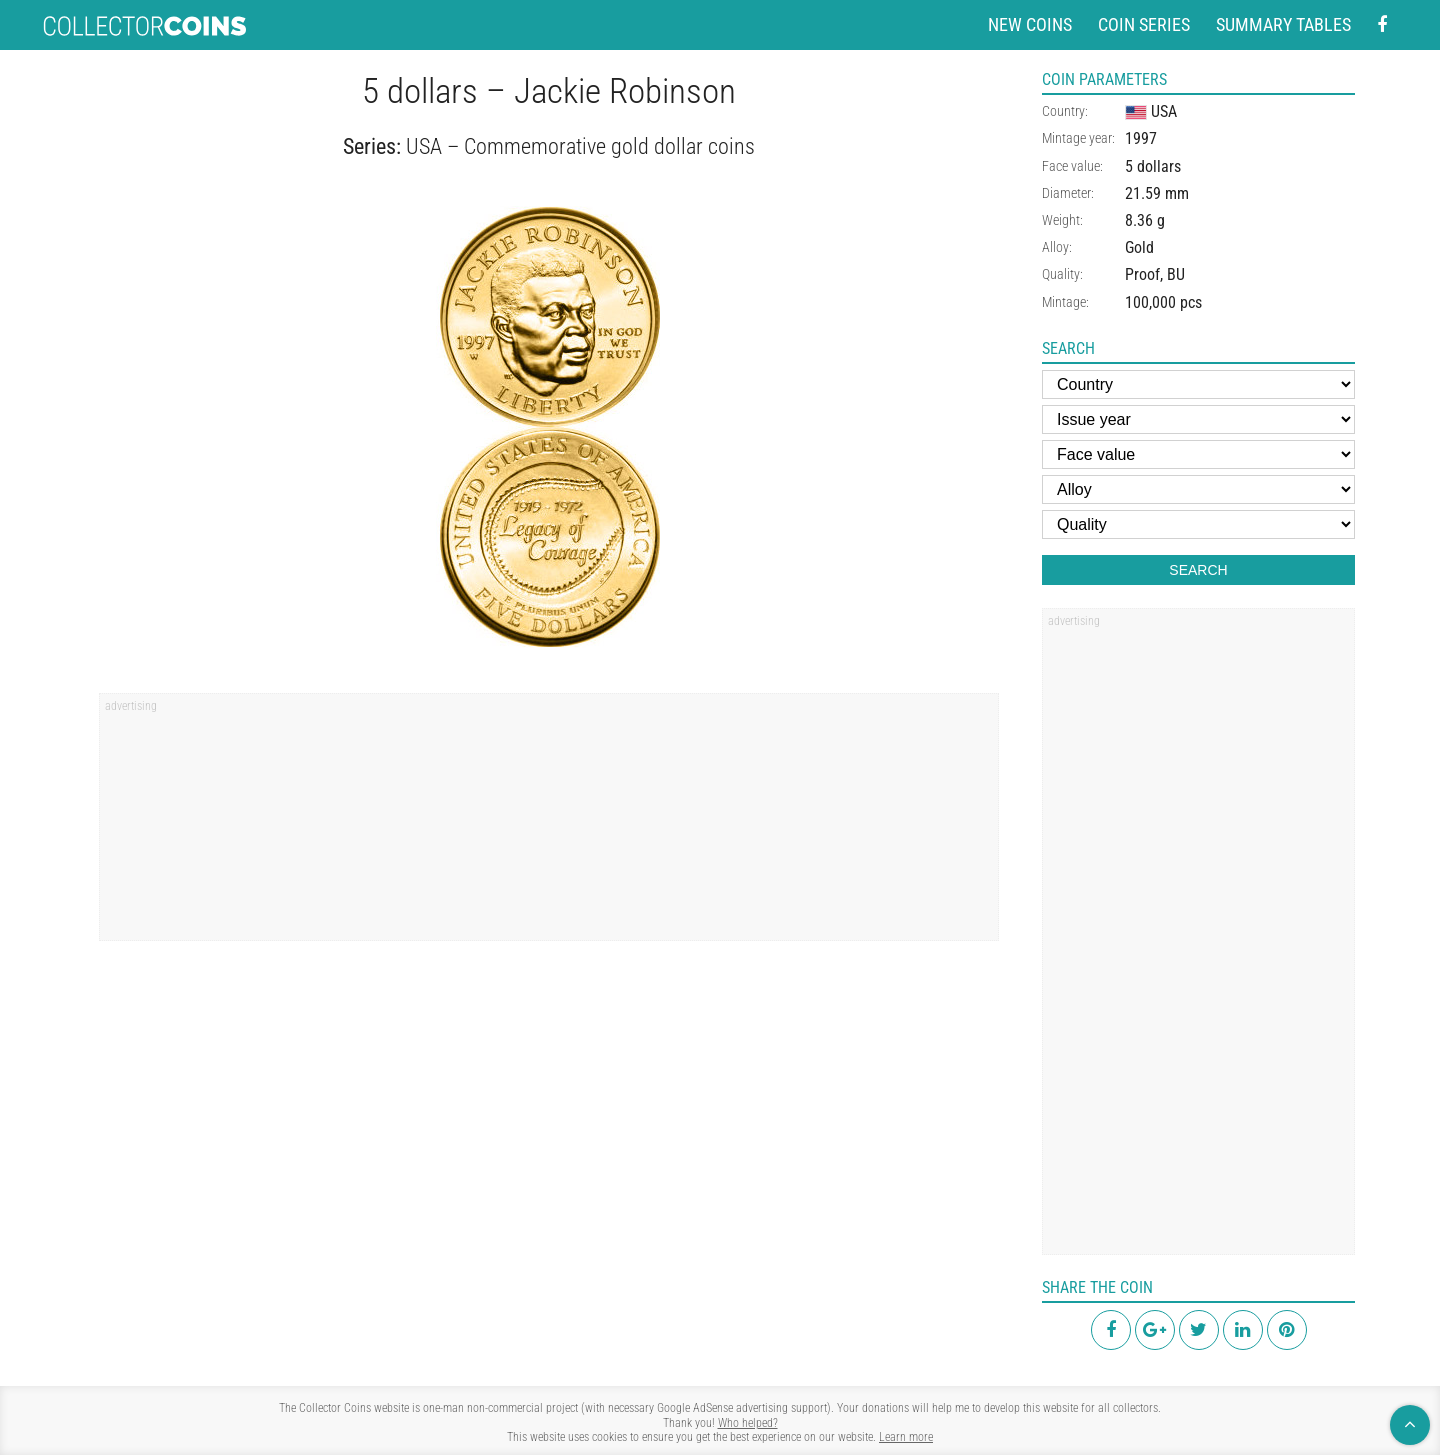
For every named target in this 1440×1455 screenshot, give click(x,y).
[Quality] (1198, 524)
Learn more (906, 1437)
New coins (1030, 24)
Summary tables (1283, 24)
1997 (1141, 138)
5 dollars (1153, 166)
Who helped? (748, 1423)
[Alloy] (1198, 489)
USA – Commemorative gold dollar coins (580, 146)
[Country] (1198, 384)
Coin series (1144, 24)
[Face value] (1198, 454)
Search (1198, 570)
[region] (549, 824)
